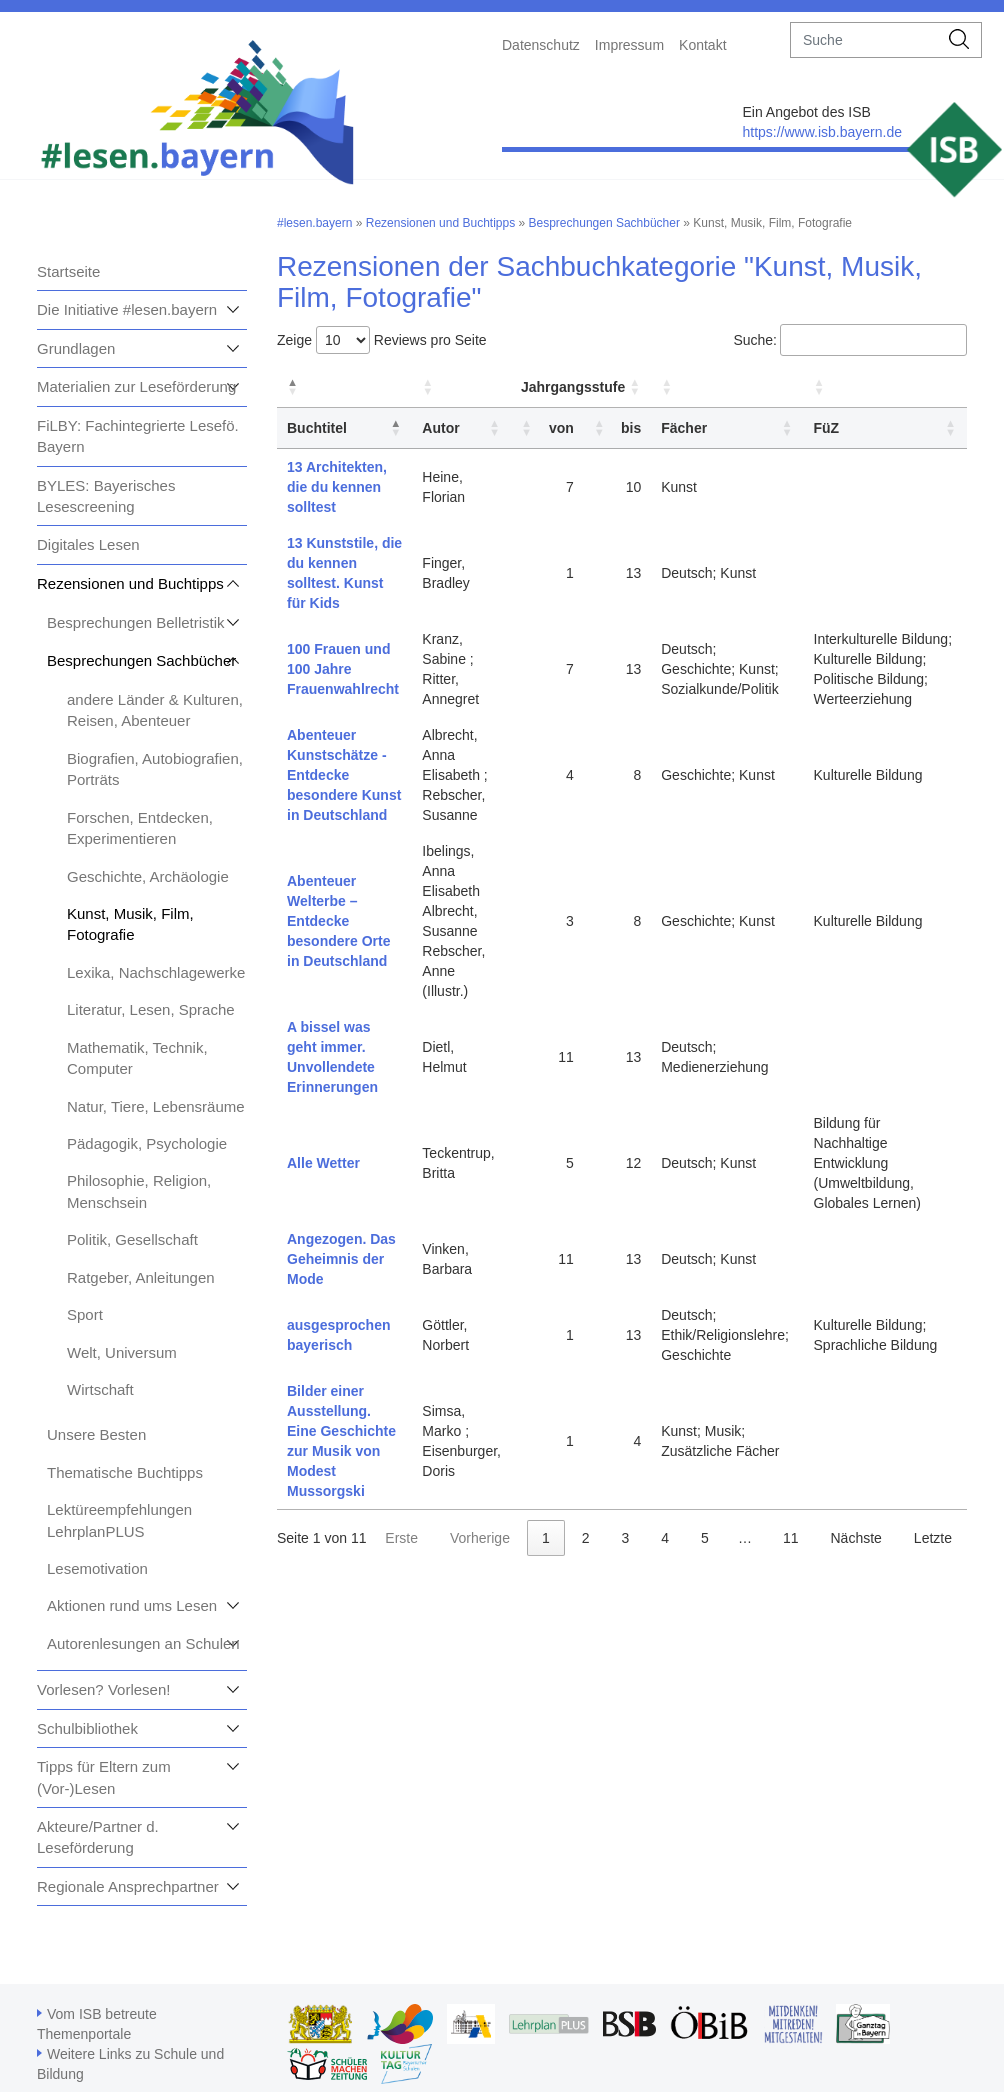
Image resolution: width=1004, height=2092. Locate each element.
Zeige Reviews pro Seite (382, 340)
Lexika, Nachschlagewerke (156, 972)
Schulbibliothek (87, 1728)
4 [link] (665, 1538)
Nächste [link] (855, 1538)
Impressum (629, 45)
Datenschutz (541, 45)
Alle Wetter (323, 1163)
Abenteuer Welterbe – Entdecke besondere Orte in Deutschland (338, 921)
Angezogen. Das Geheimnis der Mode (341, 1259)
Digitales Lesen (88, 544)
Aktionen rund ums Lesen (132, 1605)
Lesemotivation (97, 1568)
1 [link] (546, 1538)
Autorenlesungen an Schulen (143, 1643)
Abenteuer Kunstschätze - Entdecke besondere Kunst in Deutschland (344, 775)
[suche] (864, 40)
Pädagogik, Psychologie (147, 1143)
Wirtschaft (100, 1389)
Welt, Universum (122, 1352)
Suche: (755, 340)
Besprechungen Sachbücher (141, 660)
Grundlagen (76, 348)
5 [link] (705, 1538)
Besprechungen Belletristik (136, 622)
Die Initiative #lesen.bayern (127, 309)
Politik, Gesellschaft (132, 1239)
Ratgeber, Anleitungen (141, 1277)
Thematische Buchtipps (125, 1472)
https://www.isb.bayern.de (822, 132)
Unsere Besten (96, 1434)
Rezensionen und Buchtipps (130, 583)
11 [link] (791, 1538)
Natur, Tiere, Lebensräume (156, 1106)
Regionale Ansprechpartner (128, 1886)
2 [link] (586, 1538)
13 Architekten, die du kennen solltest (337, 487)
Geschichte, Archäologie (148, 876)
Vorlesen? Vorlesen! (103, 1689)
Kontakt (702, 45)
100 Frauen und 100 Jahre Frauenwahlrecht (343, 669)
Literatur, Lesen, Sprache (151, 1009)
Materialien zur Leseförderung (136, 386)
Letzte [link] (933, 1538)
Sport (85, 1314)
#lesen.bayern (314, 223)
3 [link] (626, 1538)
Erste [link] (401, 1538)
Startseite (68, 271)
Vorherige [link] (480, 1538)
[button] (293, 387)
